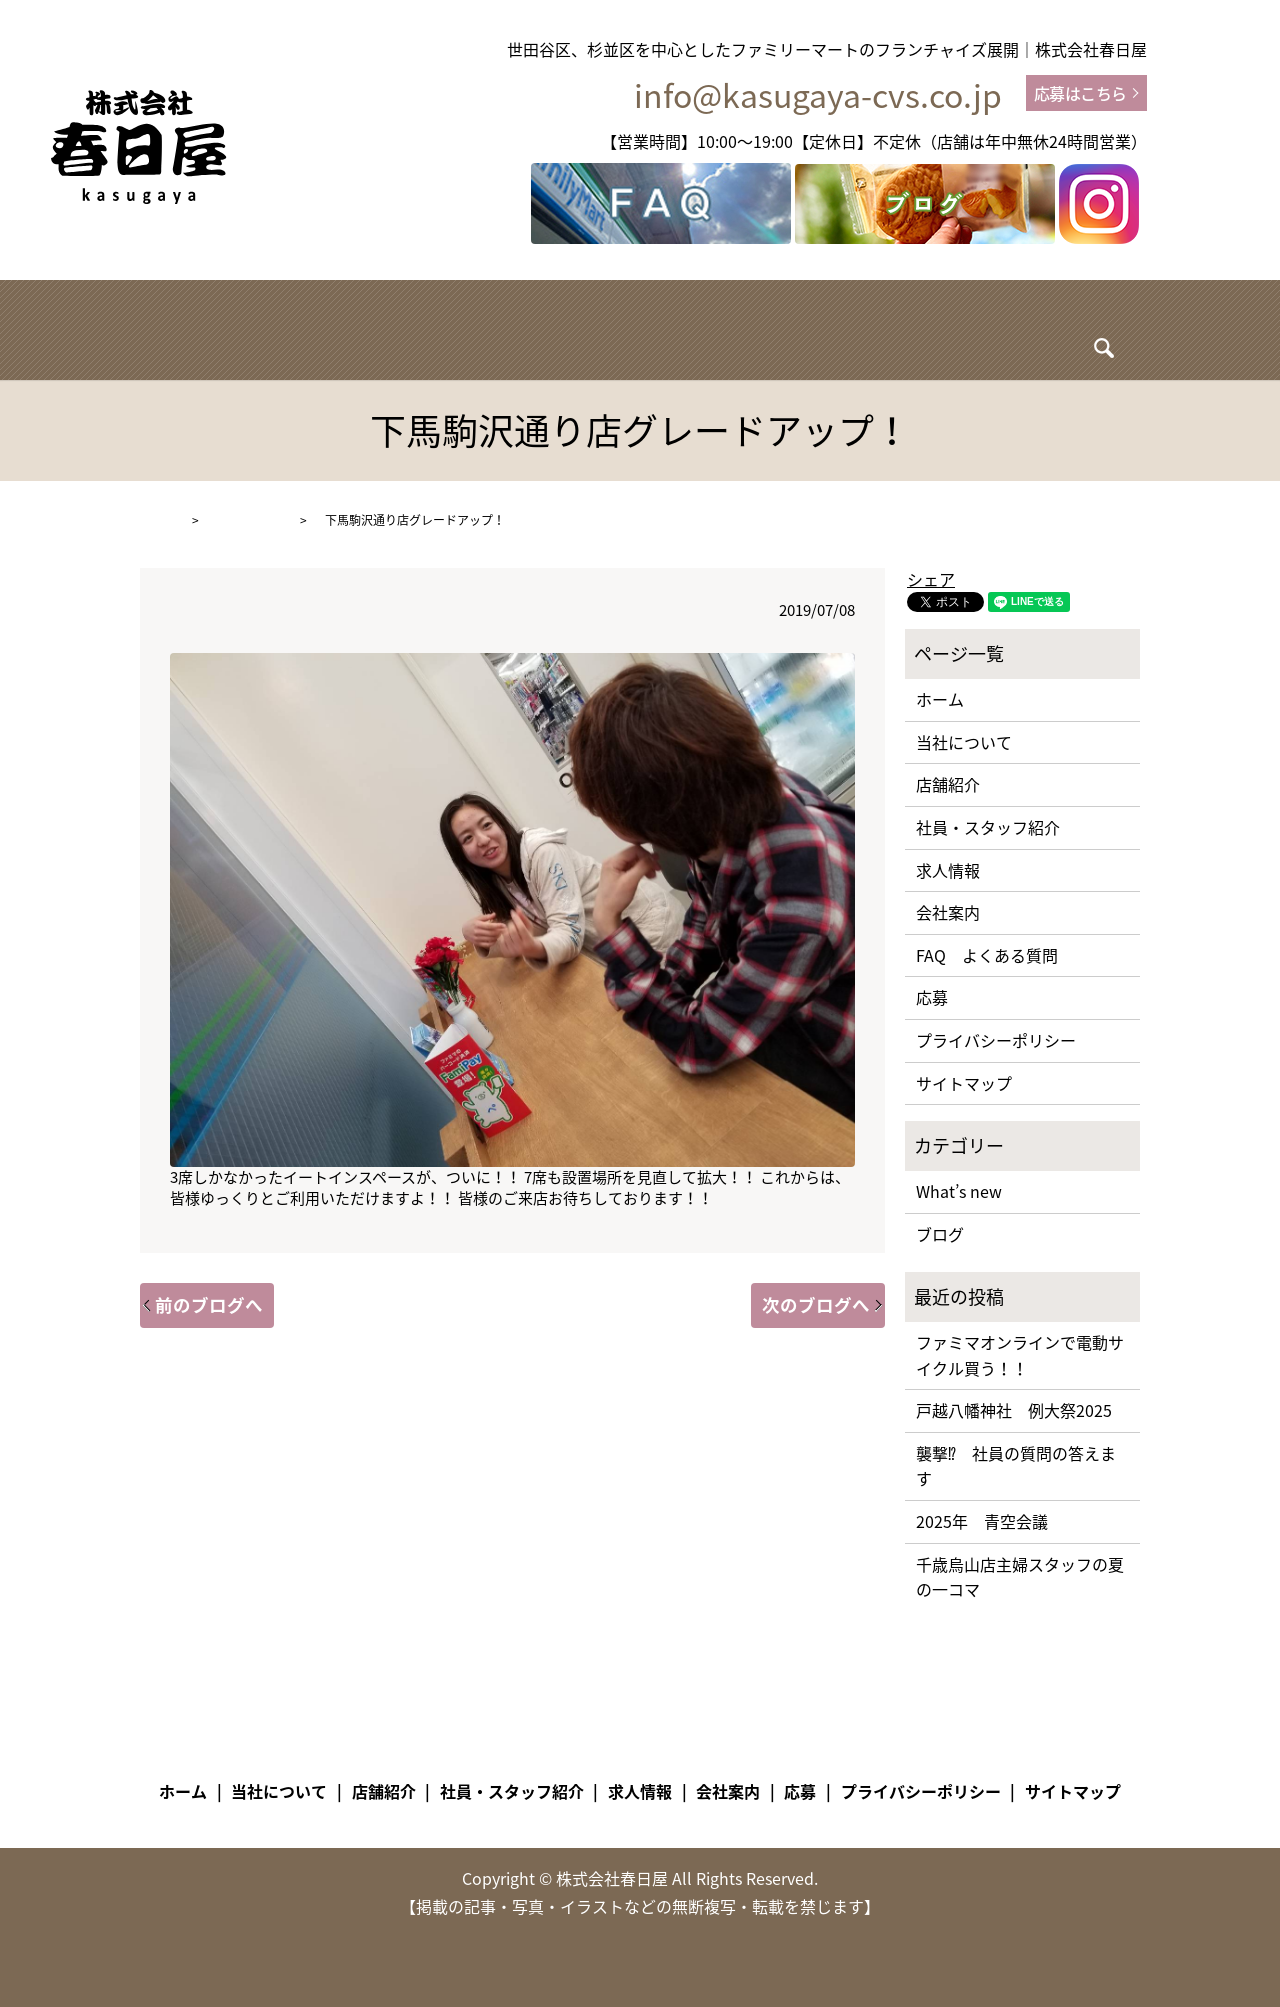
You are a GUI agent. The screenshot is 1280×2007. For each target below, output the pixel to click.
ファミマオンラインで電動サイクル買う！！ (1020, 1355)
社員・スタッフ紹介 (632, 329)
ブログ (869, 329)
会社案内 (963, 329)
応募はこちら (1080, 93)
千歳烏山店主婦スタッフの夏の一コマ (1020, 1577)
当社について (371, 329)
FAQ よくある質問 (987, 955)
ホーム (261, 329)
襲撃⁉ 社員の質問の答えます (1016, 1466)
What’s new (250, 520)
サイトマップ (964, 1083)
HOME (157, 520)
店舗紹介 (489, 329)
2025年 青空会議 (982, 1521)
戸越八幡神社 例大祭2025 (1014, 1410)
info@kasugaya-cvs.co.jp (818, 95)
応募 (932, 997)
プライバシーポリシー (996, 1040)
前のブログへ (209, 1305)
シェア (931, 579)
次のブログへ (816, 1305)
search (1048, 334)
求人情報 (774, 329)
